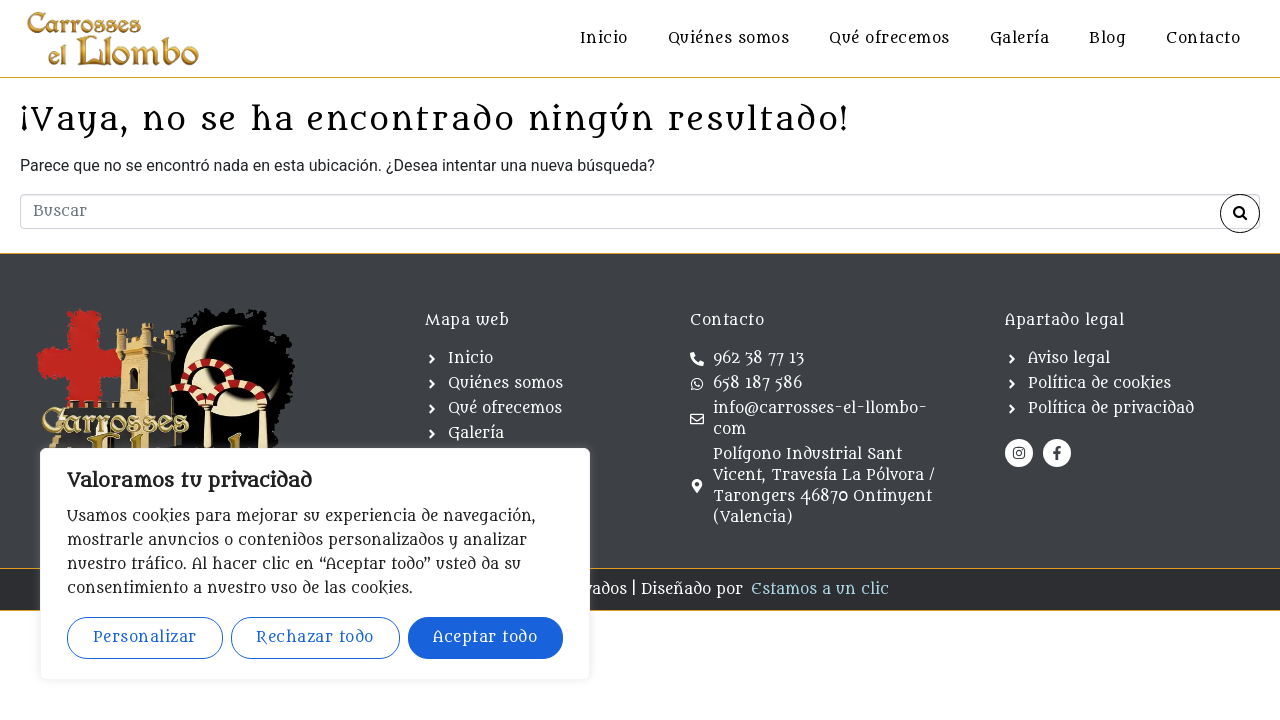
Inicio (604, 38)
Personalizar (145, 637)
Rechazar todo (315, 637)
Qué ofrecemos (889, 38)
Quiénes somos (729, 38)
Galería (1020, 38)
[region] (315, 564)
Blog (1107, 38)
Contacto (1203, 38)
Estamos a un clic (820, 589)
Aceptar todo (485, 637)
